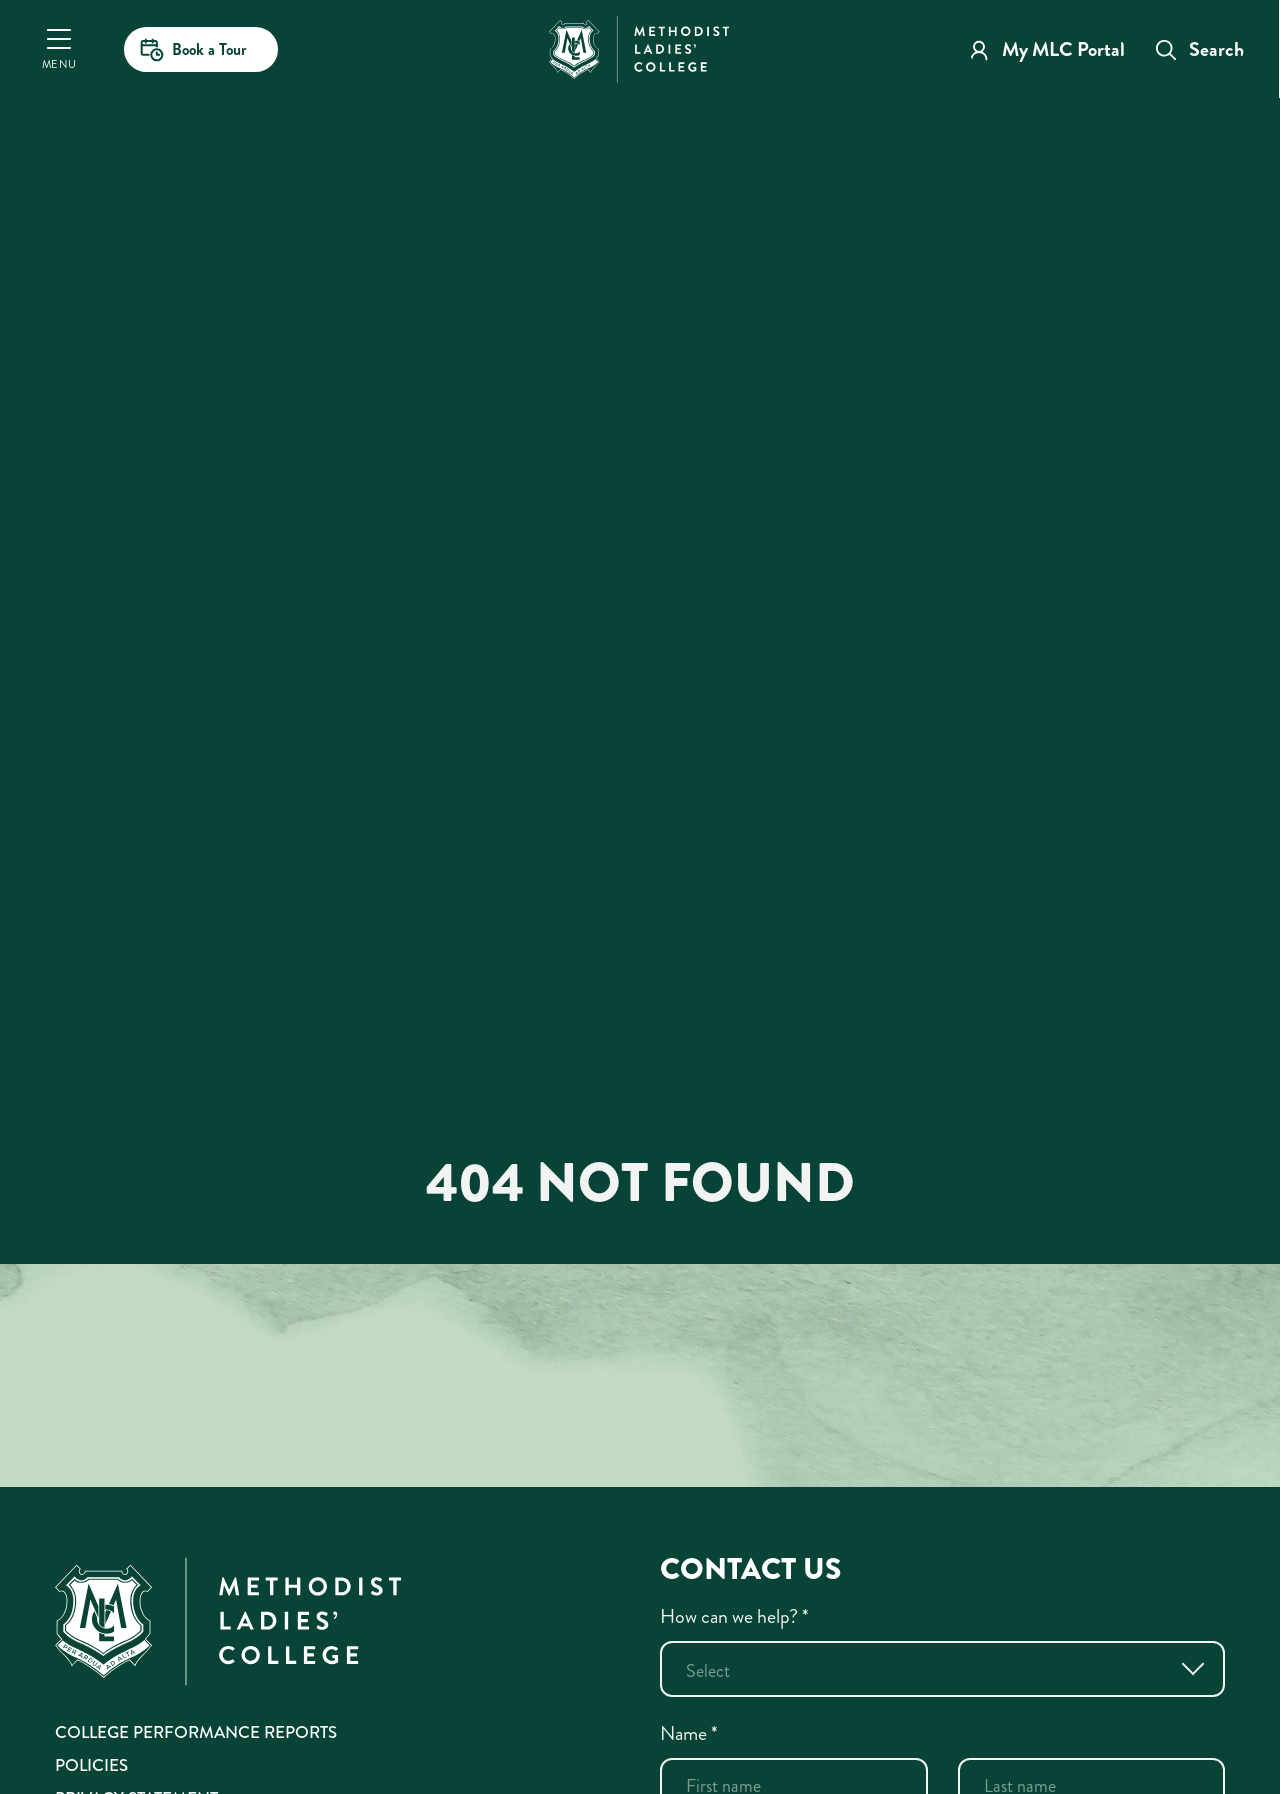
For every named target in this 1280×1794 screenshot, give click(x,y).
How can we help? (734, 1616)
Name (689, 1733)
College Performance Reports (196, 1732)
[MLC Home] (639, 47)
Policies (91, 1765)
